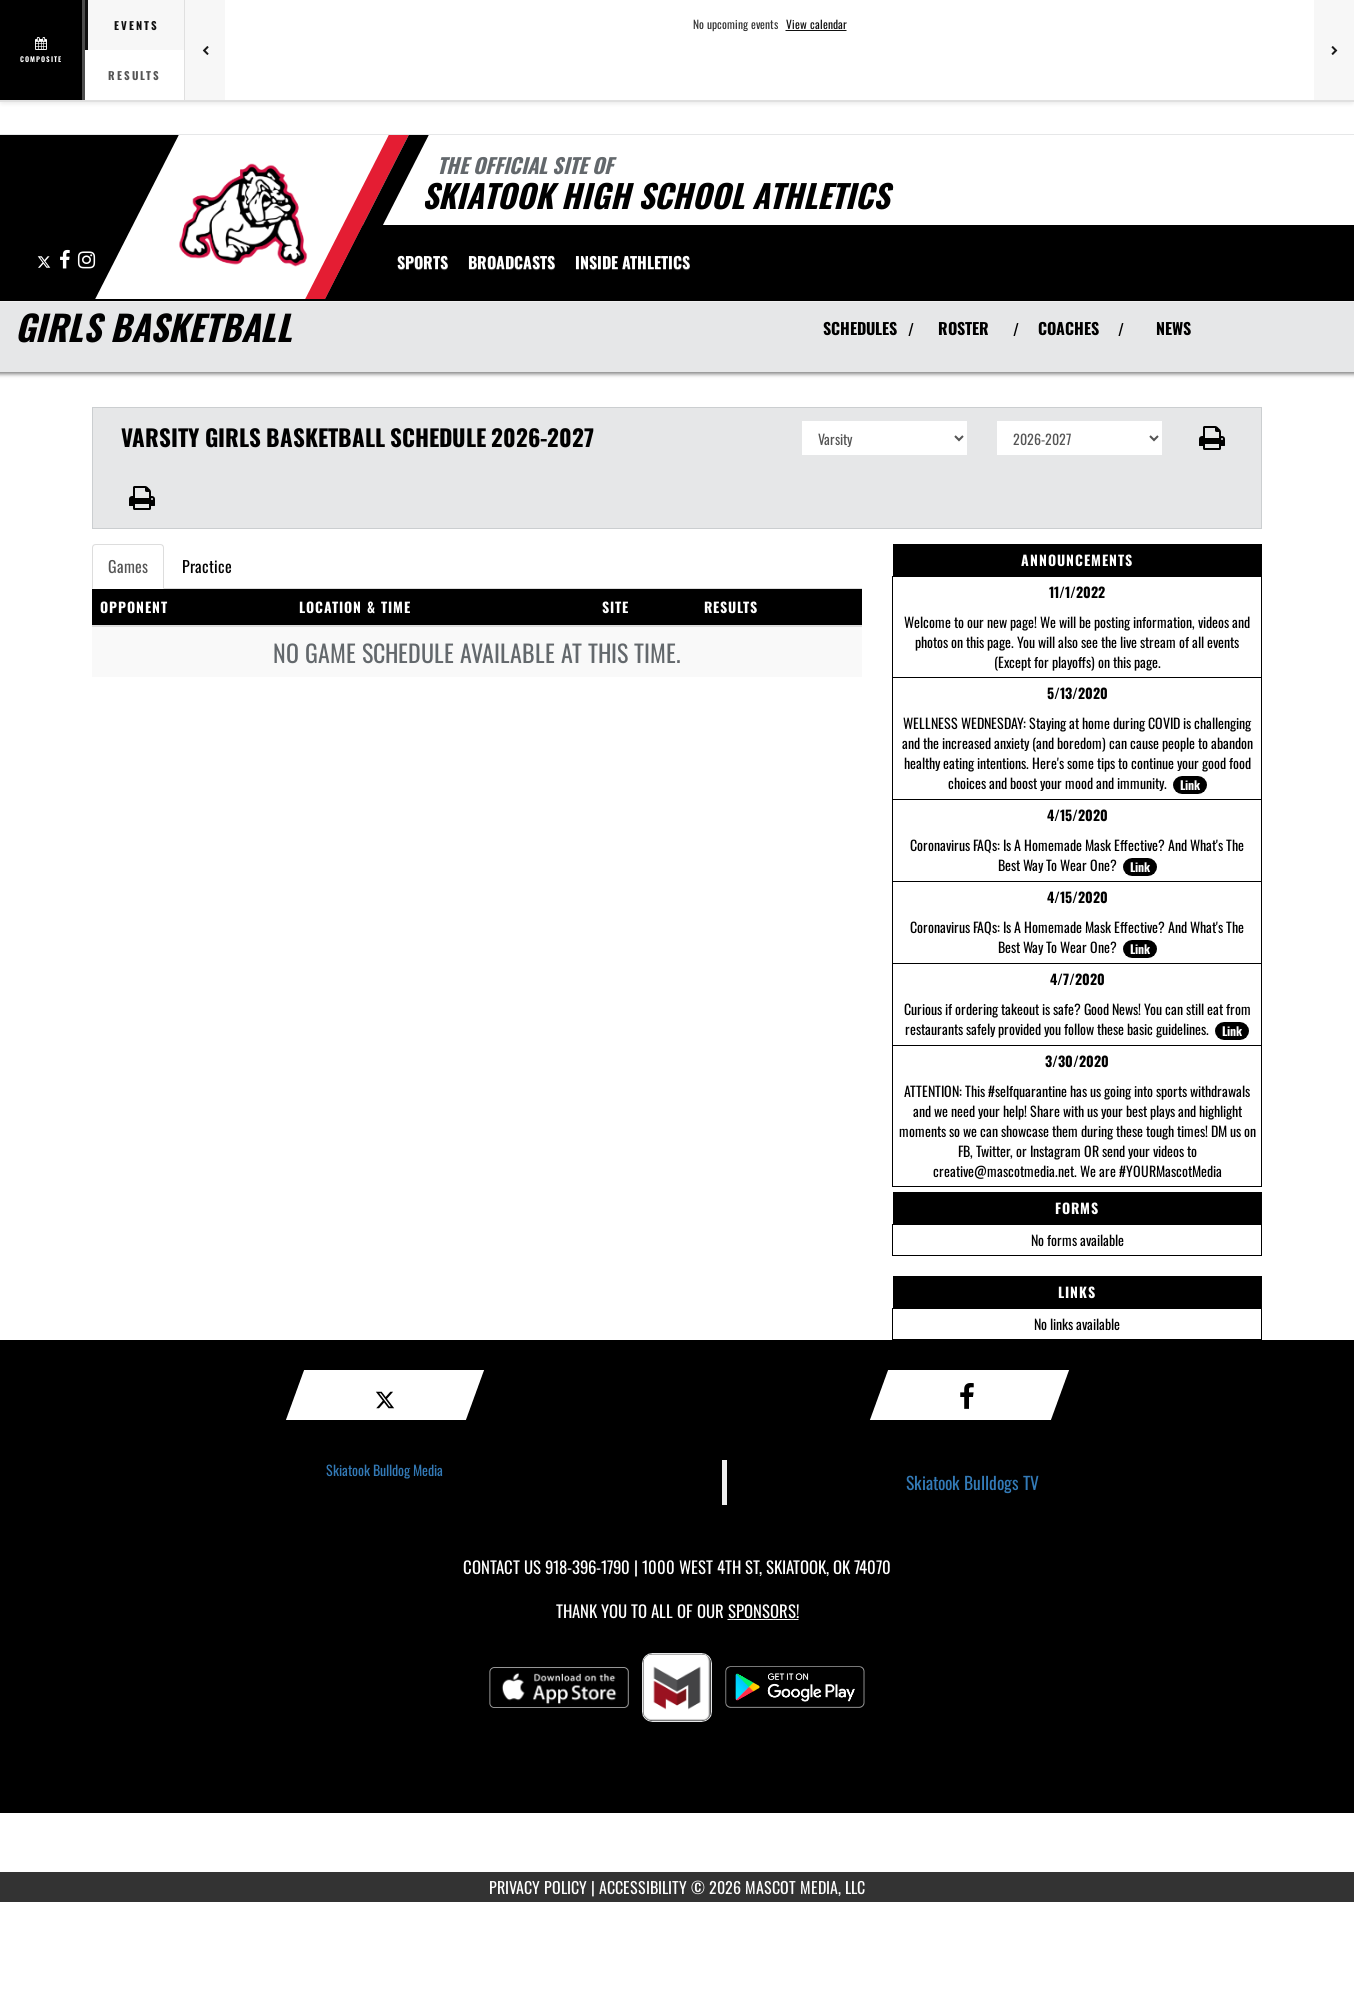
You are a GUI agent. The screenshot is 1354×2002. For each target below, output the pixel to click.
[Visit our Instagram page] (86, 260)
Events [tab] (136, 25)
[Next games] (1334, 50)
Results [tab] (134, 75)
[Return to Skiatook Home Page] (242, 215)
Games (128, 566)
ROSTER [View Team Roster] (963, 328)
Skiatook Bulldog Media (384, 1469)
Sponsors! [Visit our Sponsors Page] (763, 1610)
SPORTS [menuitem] (422, 262)
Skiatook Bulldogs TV (972, 1482)
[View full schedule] (42, 50)
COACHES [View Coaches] (1068, 328)
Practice (207, 566)
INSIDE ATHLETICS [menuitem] (632, 262)
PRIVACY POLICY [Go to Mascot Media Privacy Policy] (538, 1887)
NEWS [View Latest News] (1173, 328)
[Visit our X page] (45, 260)
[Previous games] (205, 50)
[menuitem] (511, 262)
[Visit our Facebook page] (66, 260)
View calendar (816, 24)
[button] (1212, 438)
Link (1190, 784)
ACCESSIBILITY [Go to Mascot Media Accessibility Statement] (643, 1887)
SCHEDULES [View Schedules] (860, 328)
